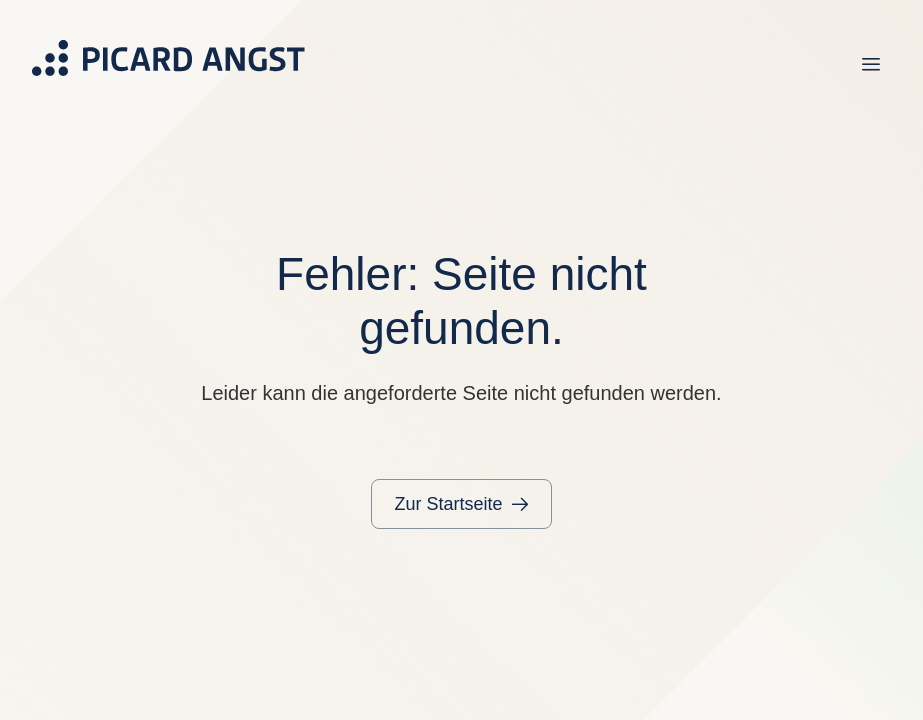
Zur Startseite (448, 504)
